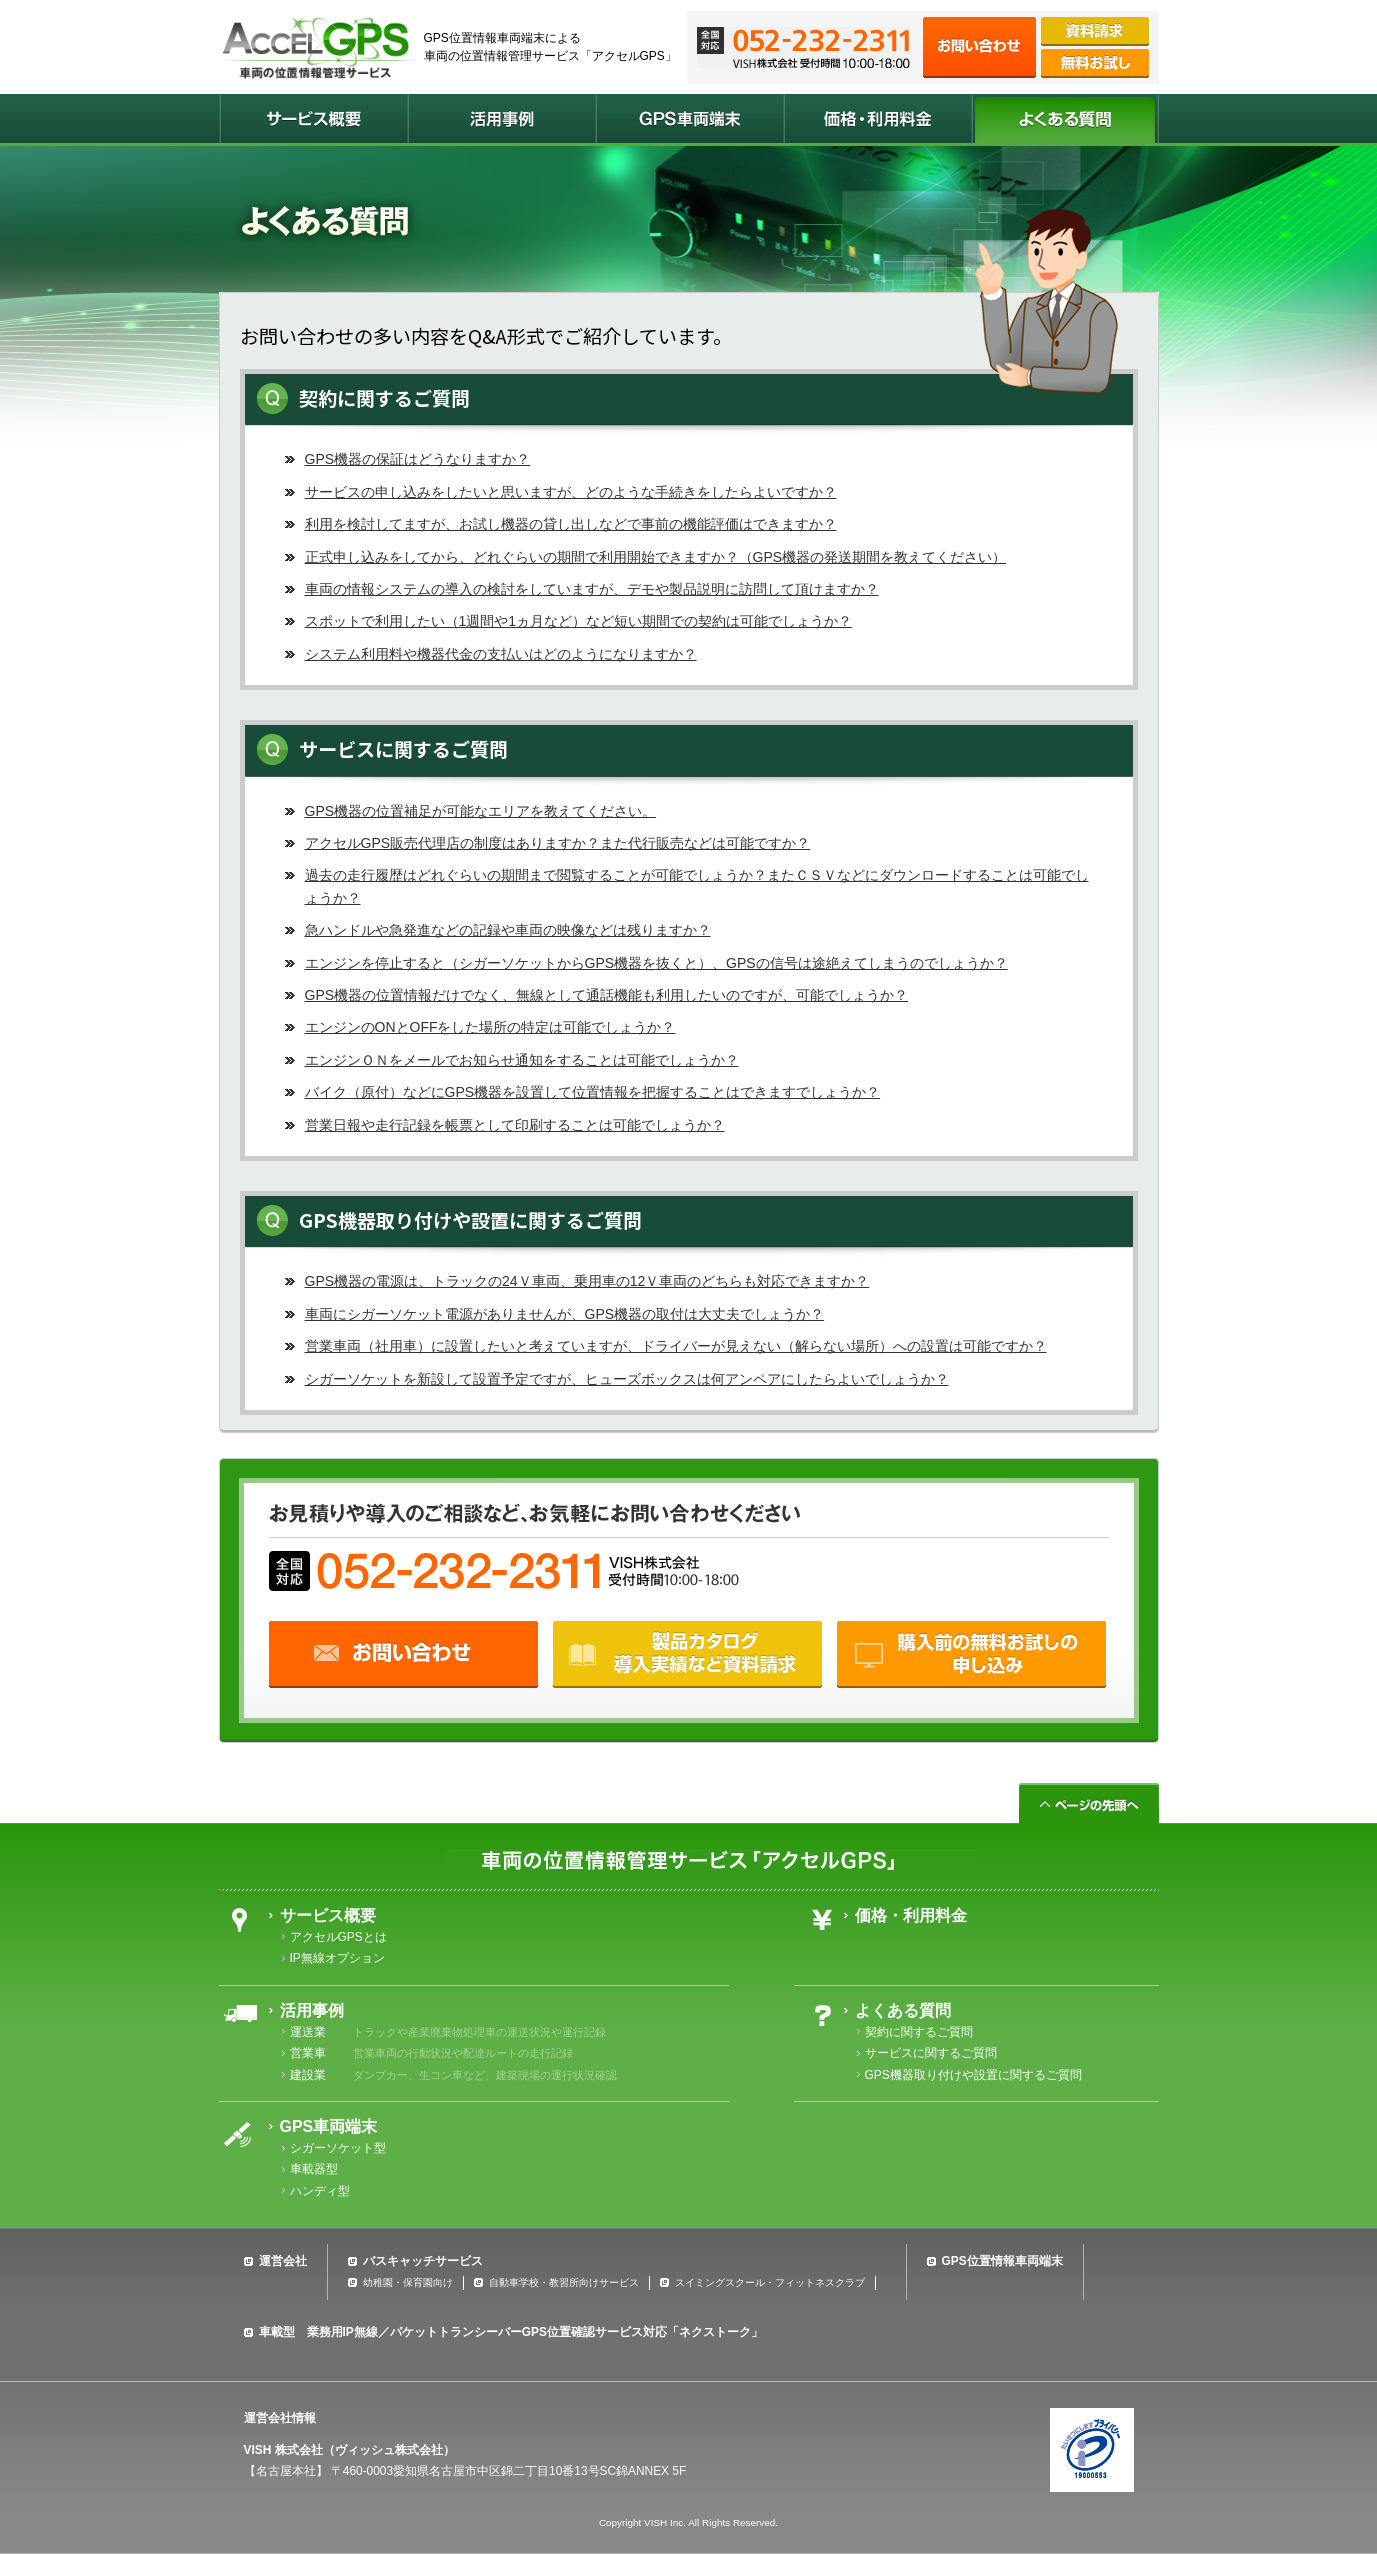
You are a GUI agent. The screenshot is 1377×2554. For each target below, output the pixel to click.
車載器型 (314, 2169)
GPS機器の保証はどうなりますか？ (418, 459)
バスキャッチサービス (423, 2261)
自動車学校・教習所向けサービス (564, 2282)
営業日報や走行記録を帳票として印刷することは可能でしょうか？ (515, 1125)
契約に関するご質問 (919, 2032)
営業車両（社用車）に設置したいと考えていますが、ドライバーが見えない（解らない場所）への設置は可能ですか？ (676, 1346)
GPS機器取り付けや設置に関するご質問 (973, 2075)
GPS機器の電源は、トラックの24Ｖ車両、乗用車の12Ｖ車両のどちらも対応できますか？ (587, 1281)
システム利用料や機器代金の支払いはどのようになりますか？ (501, 654)
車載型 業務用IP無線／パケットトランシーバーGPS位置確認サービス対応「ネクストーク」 (511, 2332)
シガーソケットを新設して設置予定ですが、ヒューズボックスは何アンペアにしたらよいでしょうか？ (627, 1379)
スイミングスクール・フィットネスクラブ (770, 2282)
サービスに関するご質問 (931, 2053)
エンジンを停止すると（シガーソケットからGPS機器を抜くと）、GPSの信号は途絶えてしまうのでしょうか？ (656, 963)
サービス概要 (328, 1915)
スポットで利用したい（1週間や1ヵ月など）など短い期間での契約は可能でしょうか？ (579, 621)
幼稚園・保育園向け (408, 2282)
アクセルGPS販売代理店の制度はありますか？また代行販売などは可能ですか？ (558, 843)
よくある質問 (903, 2010)
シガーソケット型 (338, 2148)
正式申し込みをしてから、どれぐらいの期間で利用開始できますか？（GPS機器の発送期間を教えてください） (656, 557)
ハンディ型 (320, 2191)
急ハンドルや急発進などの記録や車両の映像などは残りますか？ (508, 930)
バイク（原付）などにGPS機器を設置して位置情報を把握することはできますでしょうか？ (593, 1092)
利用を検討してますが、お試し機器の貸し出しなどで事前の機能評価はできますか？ (571, 524)
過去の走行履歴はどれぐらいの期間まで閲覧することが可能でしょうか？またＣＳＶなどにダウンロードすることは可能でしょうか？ (697, 886)
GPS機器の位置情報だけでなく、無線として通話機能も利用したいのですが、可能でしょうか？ (607, 995)
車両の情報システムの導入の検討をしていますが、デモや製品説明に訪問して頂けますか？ (592, 589)
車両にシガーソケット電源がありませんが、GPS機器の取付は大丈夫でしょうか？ (565, 1314)
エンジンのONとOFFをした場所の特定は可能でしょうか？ (490, 1027)
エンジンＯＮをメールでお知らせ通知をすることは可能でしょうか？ (522, 1060)
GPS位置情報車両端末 (1002, 2261)
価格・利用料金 (911, 1915)
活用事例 (312, 2010)
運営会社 (283, 2261)
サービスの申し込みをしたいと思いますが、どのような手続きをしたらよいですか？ (571, 492)
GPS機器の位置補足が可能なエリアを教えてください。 (481, 811)
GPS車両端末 (329, 2126)
